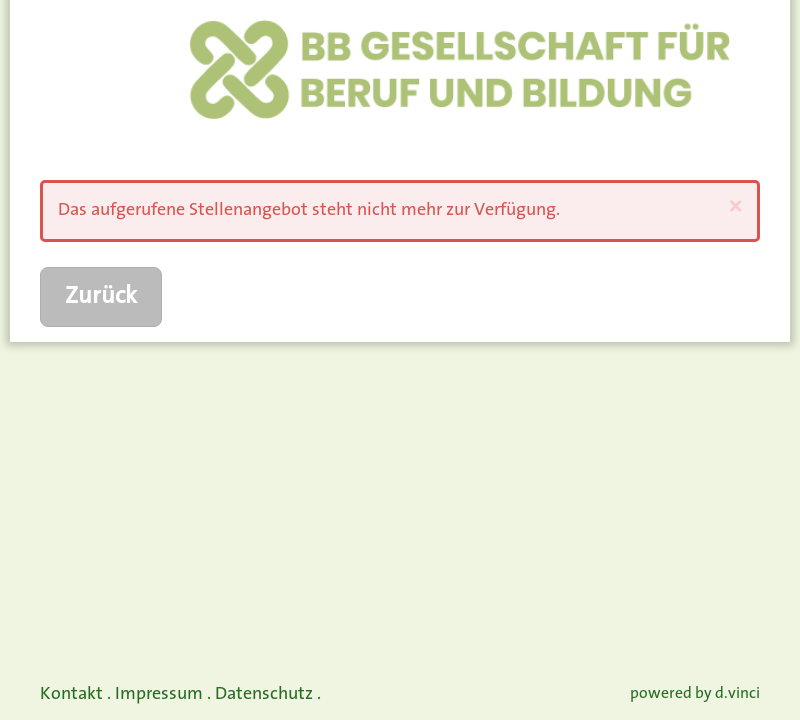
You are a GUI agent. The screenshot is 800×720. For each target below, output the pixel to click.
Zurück (101, 297)
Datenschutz (264, 694)
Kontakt (71, 694)
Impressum (159, 694)
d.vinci (737, 694)
